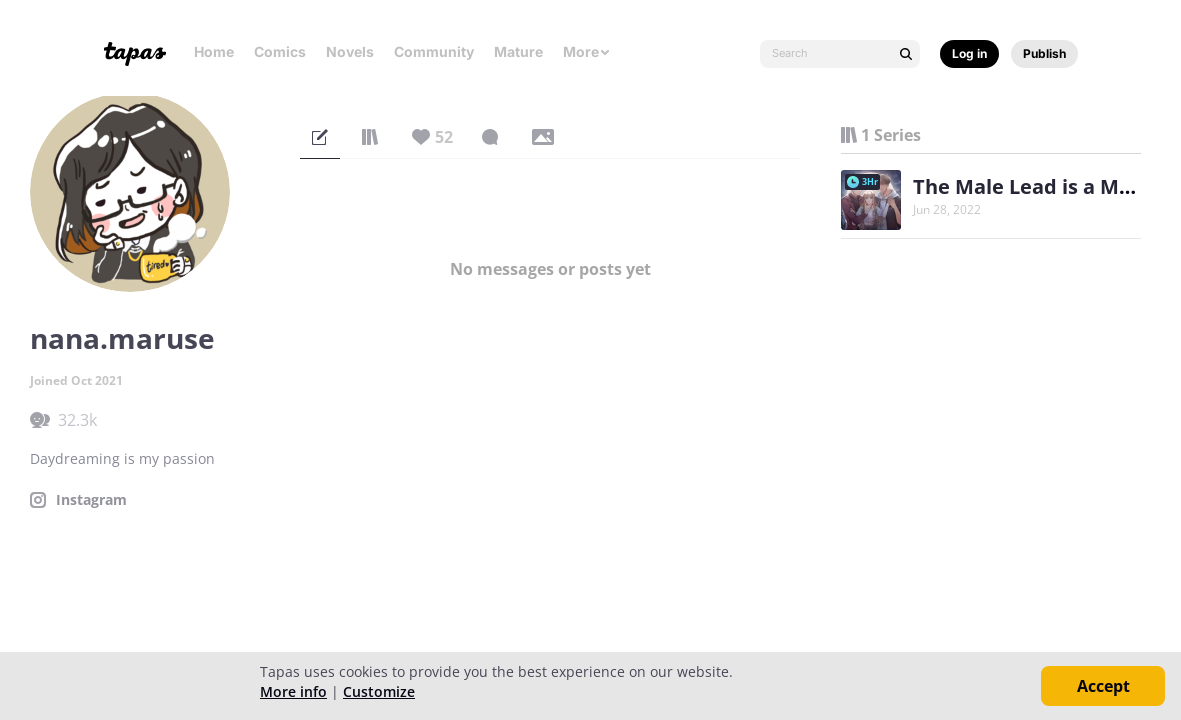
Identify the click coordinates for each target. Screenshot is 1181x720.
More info (293, 691)
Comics (280, 51)
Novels (350, 51)
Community (434, 51)
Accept (1103, 686)
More (587, 51)
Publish (1044, 53)
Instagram (91, 500)
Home (214, 51)
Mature (518, 51)
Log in (969, 53)
